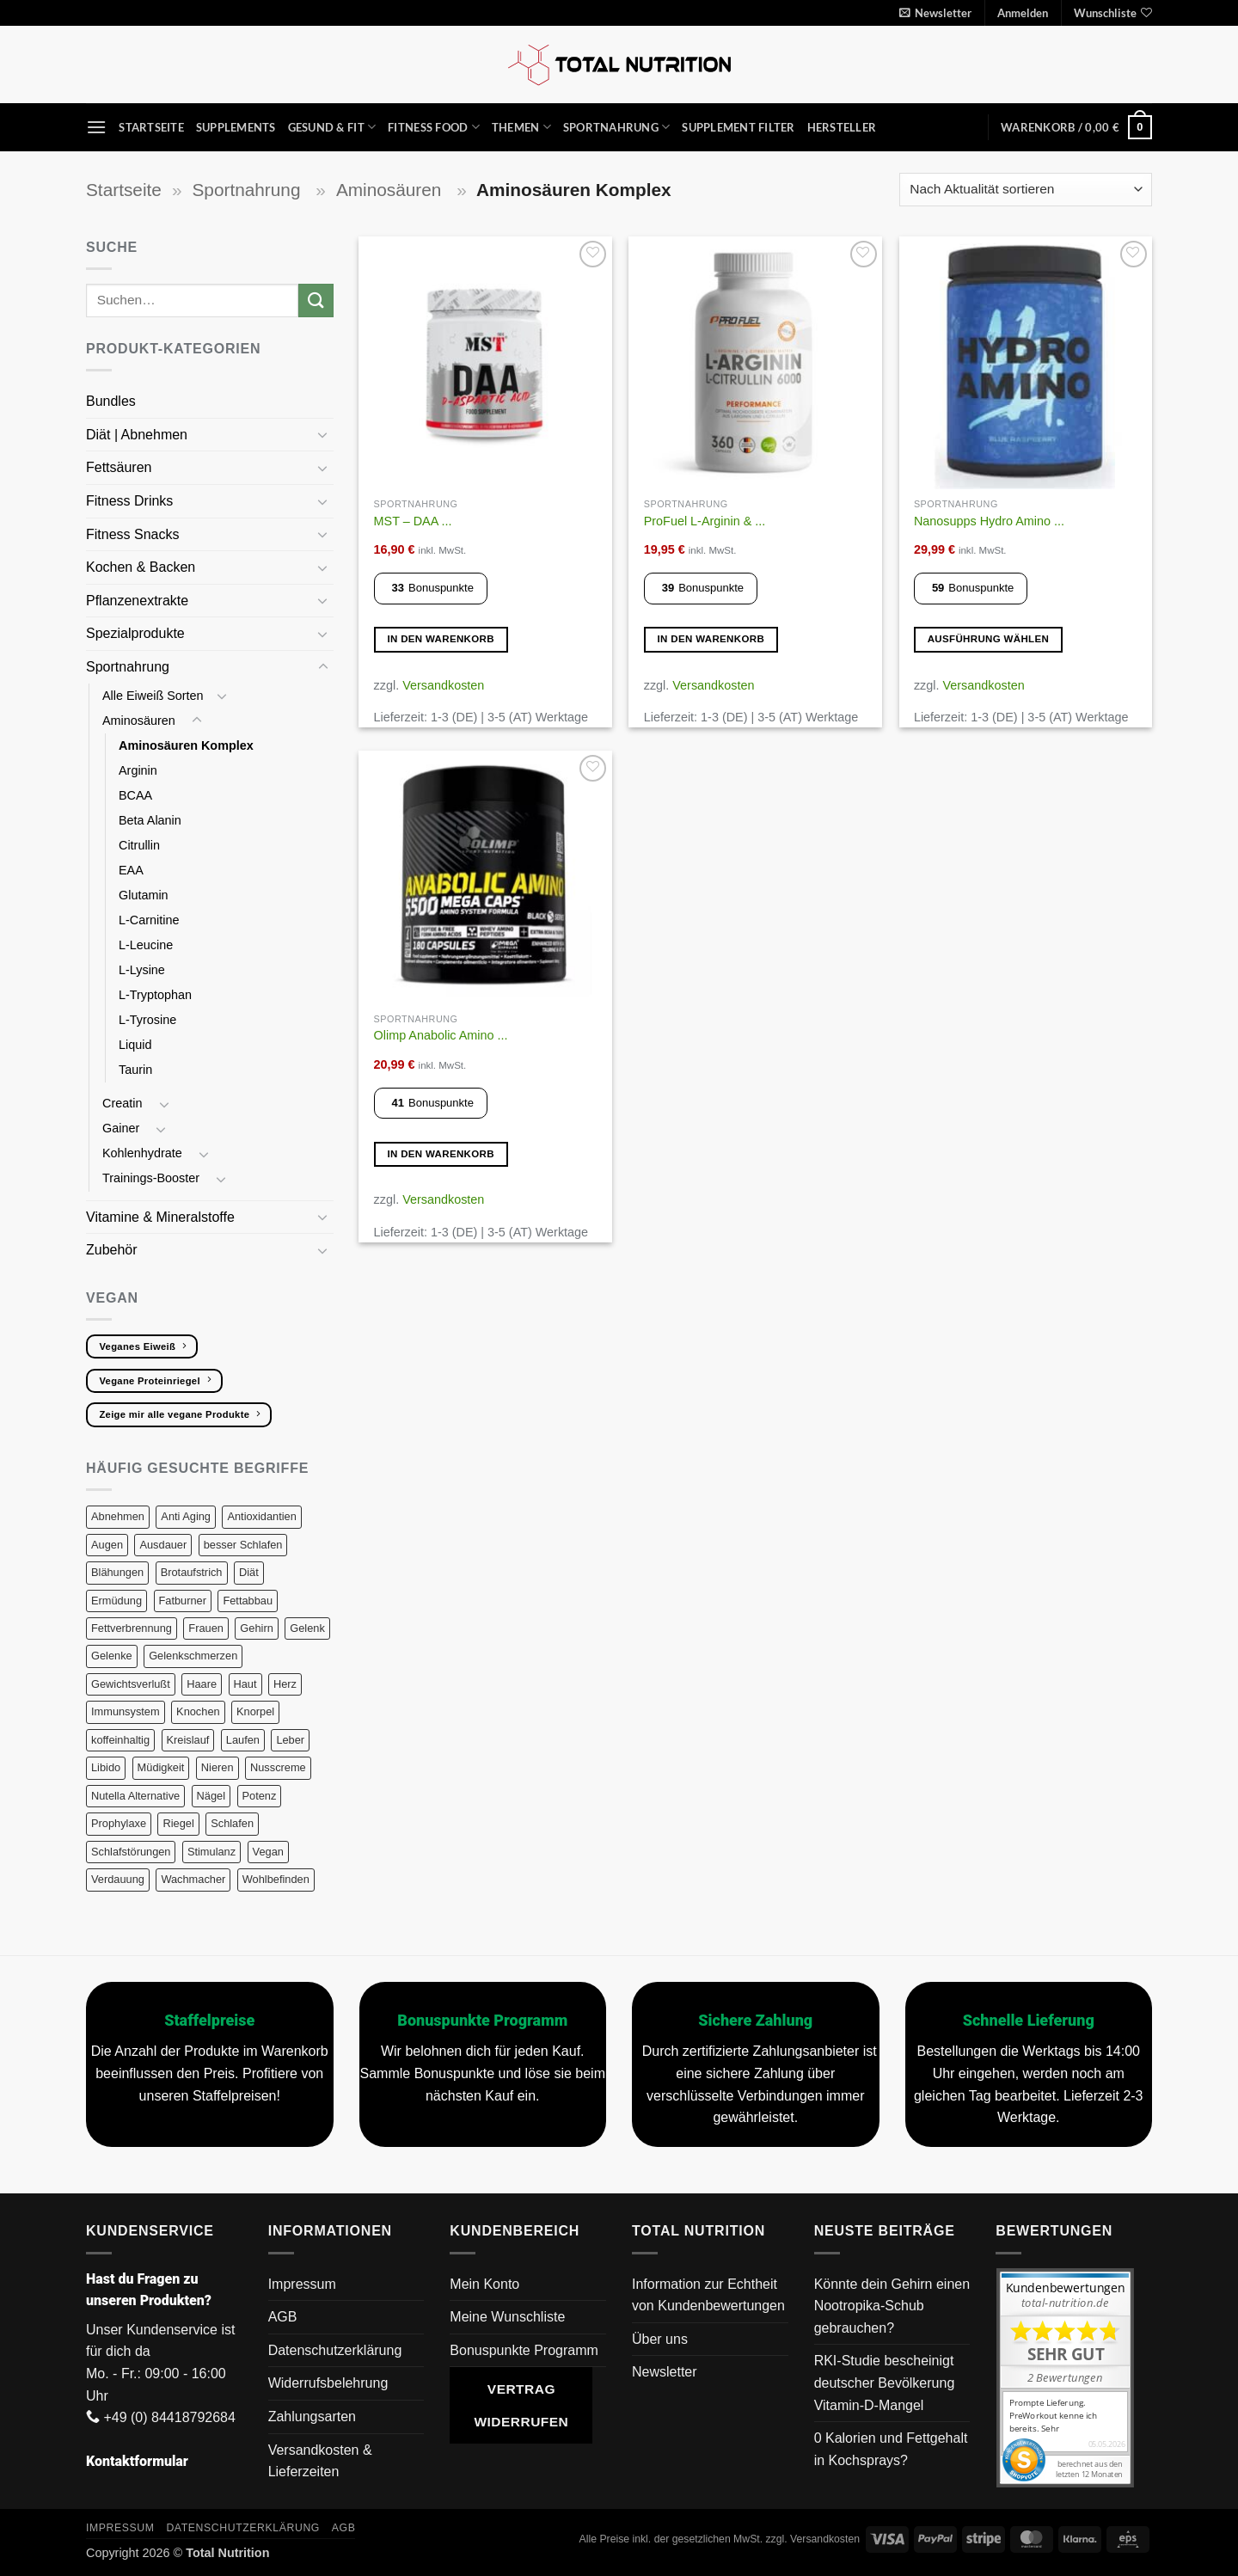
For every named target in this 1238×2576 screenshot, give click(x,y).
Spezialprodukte (137, 633)
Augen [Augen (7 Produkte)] (107, 1544)
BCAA (135, 795)
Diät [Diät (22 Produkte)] (249, 1572)
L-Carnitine (149, 920)
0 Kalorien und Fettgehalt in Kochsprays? (891, 2449)
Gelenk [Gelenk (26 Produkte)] (307, 1628)
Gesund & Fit (332, 127)
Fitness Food (434, 127)
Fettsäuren (121, 467)
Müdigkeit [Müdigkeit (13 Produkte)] (161, 1767)
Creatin (123, 1103)
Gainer (122, 1128)
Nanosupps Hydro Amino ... (989, 521)
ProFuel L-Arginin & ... (705, 521)
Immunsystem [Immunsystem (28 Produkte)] (125, 1711)
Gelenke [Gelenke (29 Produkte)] (111, 1655)
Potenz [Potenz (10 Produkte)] (259, 1795)
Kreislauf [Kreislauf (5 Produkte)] (188, 1739)
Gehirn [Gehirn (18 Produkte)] (256, 1628)
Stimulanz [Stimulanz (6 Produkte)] (211, 1851)
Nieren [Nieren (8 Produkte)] (217, 1767)
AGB (282, 2316)
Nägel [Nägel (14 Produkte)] (211, 1795)
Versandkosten (443, 685)
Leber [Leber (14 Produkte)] (290, 1739)
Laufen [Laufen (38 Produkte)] (243, 1739)
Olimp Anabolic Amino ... (441, 1035)
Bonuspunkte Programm (524, 2350)
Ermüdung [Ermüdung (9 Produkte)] (116, 1600)
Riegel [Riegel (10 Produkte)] (177, 1823)
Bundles (111, 401)
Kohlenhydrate (144, 1153)
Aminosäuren (391, 189)
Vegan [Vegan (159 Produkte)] (268, 1851)
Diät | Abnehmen (138, 434)
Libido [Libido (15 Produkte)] (105, 1767)
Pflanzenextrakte (139, 600)
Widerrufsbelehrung (328, 2383)
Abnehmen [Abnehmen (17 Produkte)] (117, 1516)
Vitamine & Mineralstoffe (162, 1217)
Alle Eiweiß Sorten (153, 695)
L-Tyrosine (147, 1020)
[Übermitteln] (315, 300)
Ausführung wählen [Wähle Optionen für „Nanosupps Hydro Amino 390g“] (989, 639)
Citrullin (141, 845)
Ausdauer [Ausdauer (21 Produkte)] (163, 1544)
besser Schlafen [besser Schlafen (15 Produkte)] (243, 1544)
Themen (521, 127)
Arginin (140, 770)
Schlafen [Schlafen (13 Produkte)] (232, 1823)
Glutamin (145, 895)
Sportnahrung (617, 127)
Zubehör (112, 1249)
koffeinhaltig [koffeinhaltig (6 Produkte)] (120, 1739)
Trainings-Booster (152, 1178)
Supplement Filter (738, 127)
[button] (935, 13)
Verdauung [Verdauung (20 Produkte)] (117, 1879)
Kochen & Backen (142, 567)
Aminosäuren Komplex (186, 745)
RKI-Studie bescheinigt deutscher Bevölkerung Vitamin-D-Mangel (884, 2382)
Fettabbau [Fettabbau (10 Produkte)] (248, 1600)
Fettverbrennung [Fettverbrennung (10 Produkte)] (131, 1628)
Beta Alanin (152, 820)
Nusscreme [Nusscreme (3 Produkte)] (278, 1767)
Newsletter (664, 2371)
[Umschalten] (323, 434)
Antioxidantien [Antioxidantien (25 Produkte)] (261, 1516)
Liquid (135, 1045)
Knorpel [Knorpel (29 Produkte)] (255, 1711)
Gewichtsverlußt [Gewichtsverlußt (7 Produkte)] (130, 1683)
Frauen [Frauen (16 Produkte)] (206, 1628)
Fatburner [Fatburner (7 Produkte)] (182, 1600)
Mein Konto (484, 2284)
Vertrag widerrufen (521, 2405)
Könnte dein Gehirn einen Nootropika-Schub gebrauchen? (892, 2306)
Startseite (151, 127)
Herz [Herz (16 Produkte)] (285, 1683)
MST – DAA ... (413, 521)
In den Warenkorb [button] (440, 639)
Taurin (135, 1069)
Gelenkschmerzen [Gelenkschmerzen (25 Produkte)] (193, 1655)
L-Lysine (142, 970)
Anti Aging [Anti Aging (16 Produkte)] (186, 1516)
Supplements (236, 127)
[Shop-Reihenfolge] (1025, 189)
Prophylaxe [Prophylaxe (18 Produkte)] (118, 1823)
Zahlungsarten (312, 2416)
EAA (131, 870)
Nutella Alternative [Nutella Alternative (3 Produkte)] (135, 1795)
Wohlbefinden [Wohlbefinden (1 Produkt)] (276, 1879)
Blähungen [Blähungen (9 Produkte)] (117, 1572)
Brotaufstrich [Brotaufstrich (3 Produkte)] (192, 1572)
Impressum (302, 2284)
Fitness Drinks (131, 501)
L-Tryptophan (157, 995)
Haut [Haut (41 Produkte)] (245, 1683)
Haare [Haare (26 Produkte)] (202, 1683)
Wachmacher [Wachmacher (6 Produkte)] (193, 1879)
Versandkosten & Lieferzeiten (320, 2461)
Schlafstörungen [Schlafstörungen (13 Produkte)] (130, 1851)
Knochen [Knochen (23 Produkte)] (198, 1711)
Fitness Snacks (134, 534)
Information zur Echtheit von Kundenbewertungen (708, 2295)
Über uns (660, 2339)
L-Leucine (146, 945)
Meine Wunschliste (507, 2316)
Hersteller (842, 127)
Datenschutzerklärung (335, 2350)
